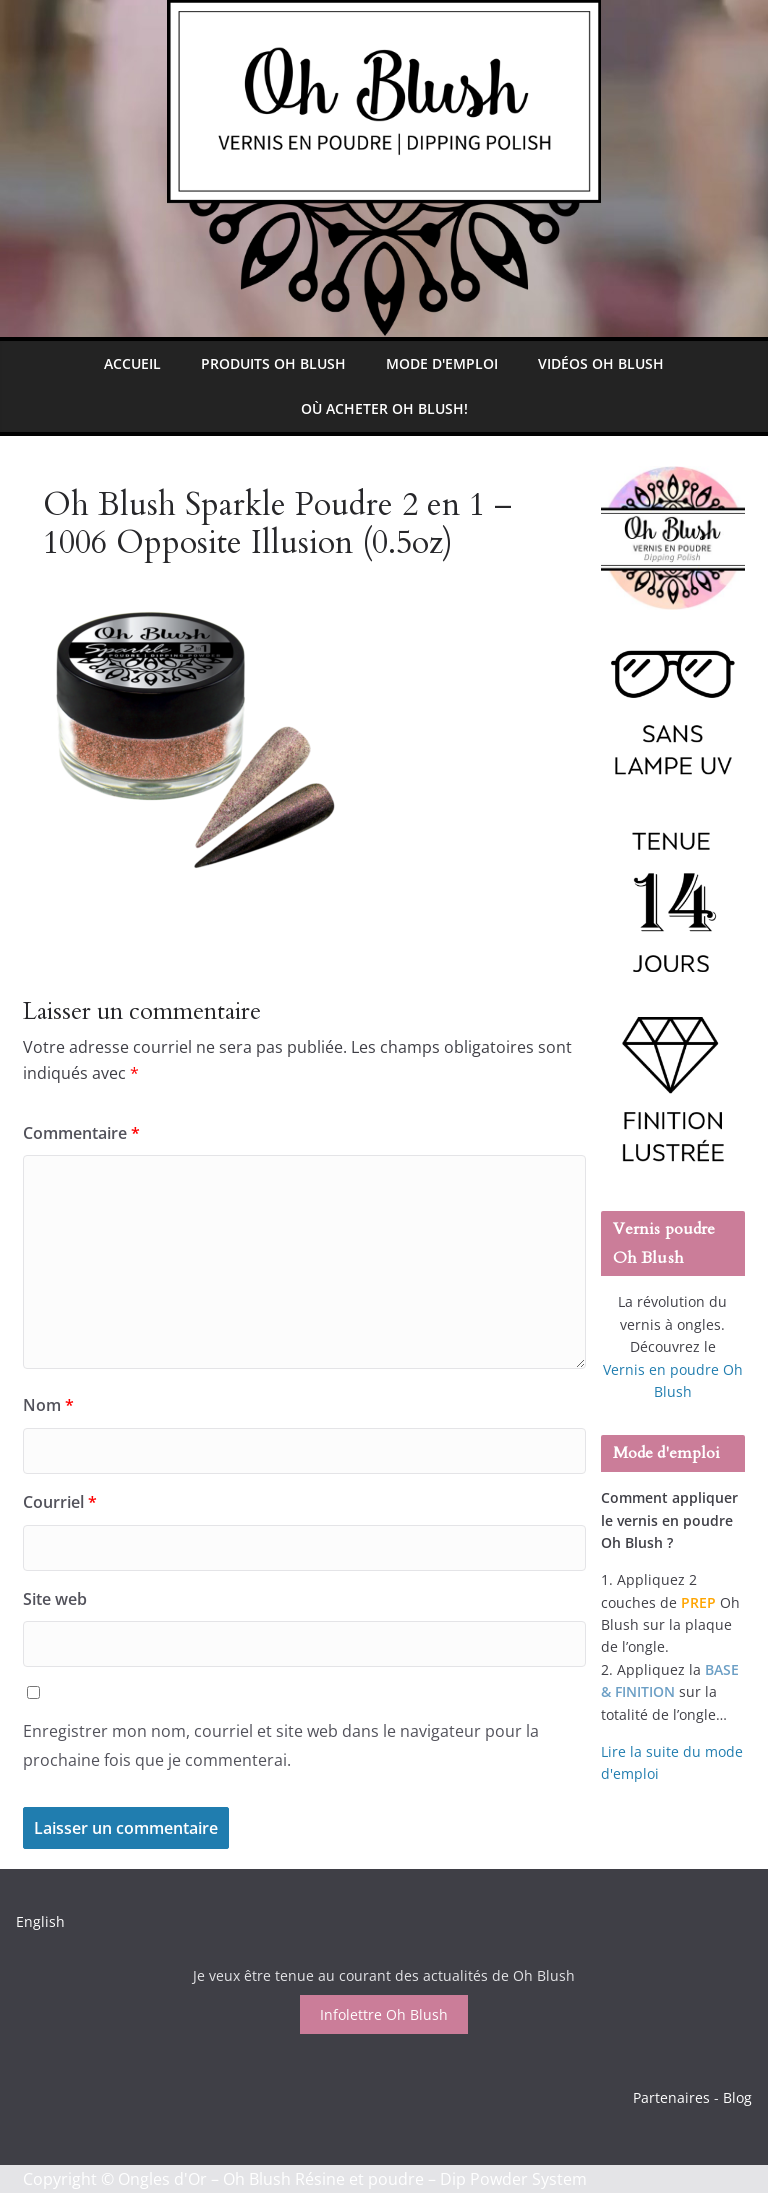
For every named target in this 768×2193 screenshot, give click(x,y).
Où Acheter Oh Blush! (384, 408)
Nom (48, 1405)
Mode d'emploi (442, 363)
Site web (55, 1599)
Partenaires (671, 2097)
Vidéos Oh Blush (601, 363)
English (40, 1921)
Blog (737, 2097)
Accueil (132, 363)
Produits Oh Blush (273, 363)
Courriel (60, 1502)
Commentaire (81, 1133)
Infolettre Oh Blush (384, 2014)
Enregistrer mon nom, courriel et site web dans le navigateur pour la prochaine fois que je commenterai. (281, 1745)
